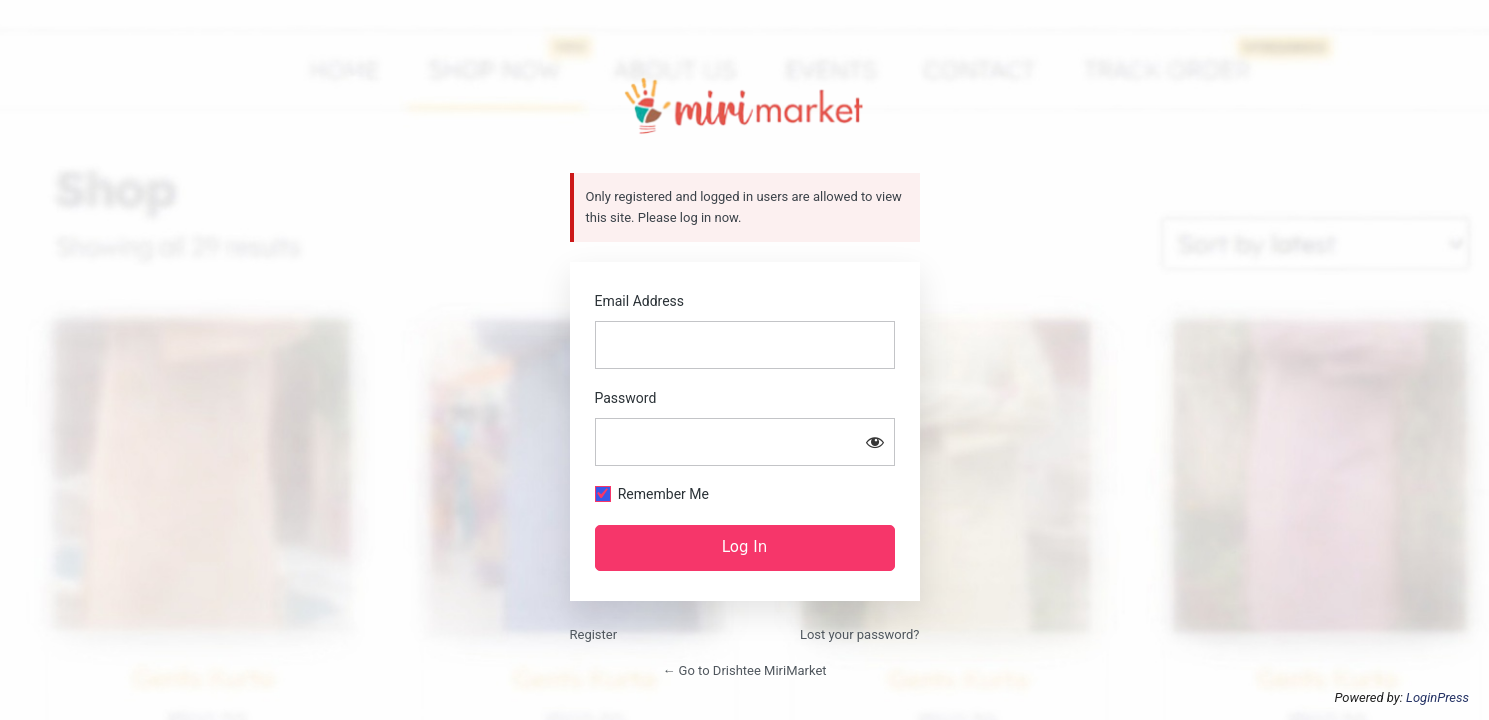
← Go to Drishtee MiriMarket (744, 670)
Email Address (640, 301)
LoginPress (1437, 697)
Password (626, 398)
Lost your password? (860, 634)
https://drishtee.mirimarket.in (744, 106)
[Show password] (875, 442)
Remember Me (663, 494)
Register (594, 634)
